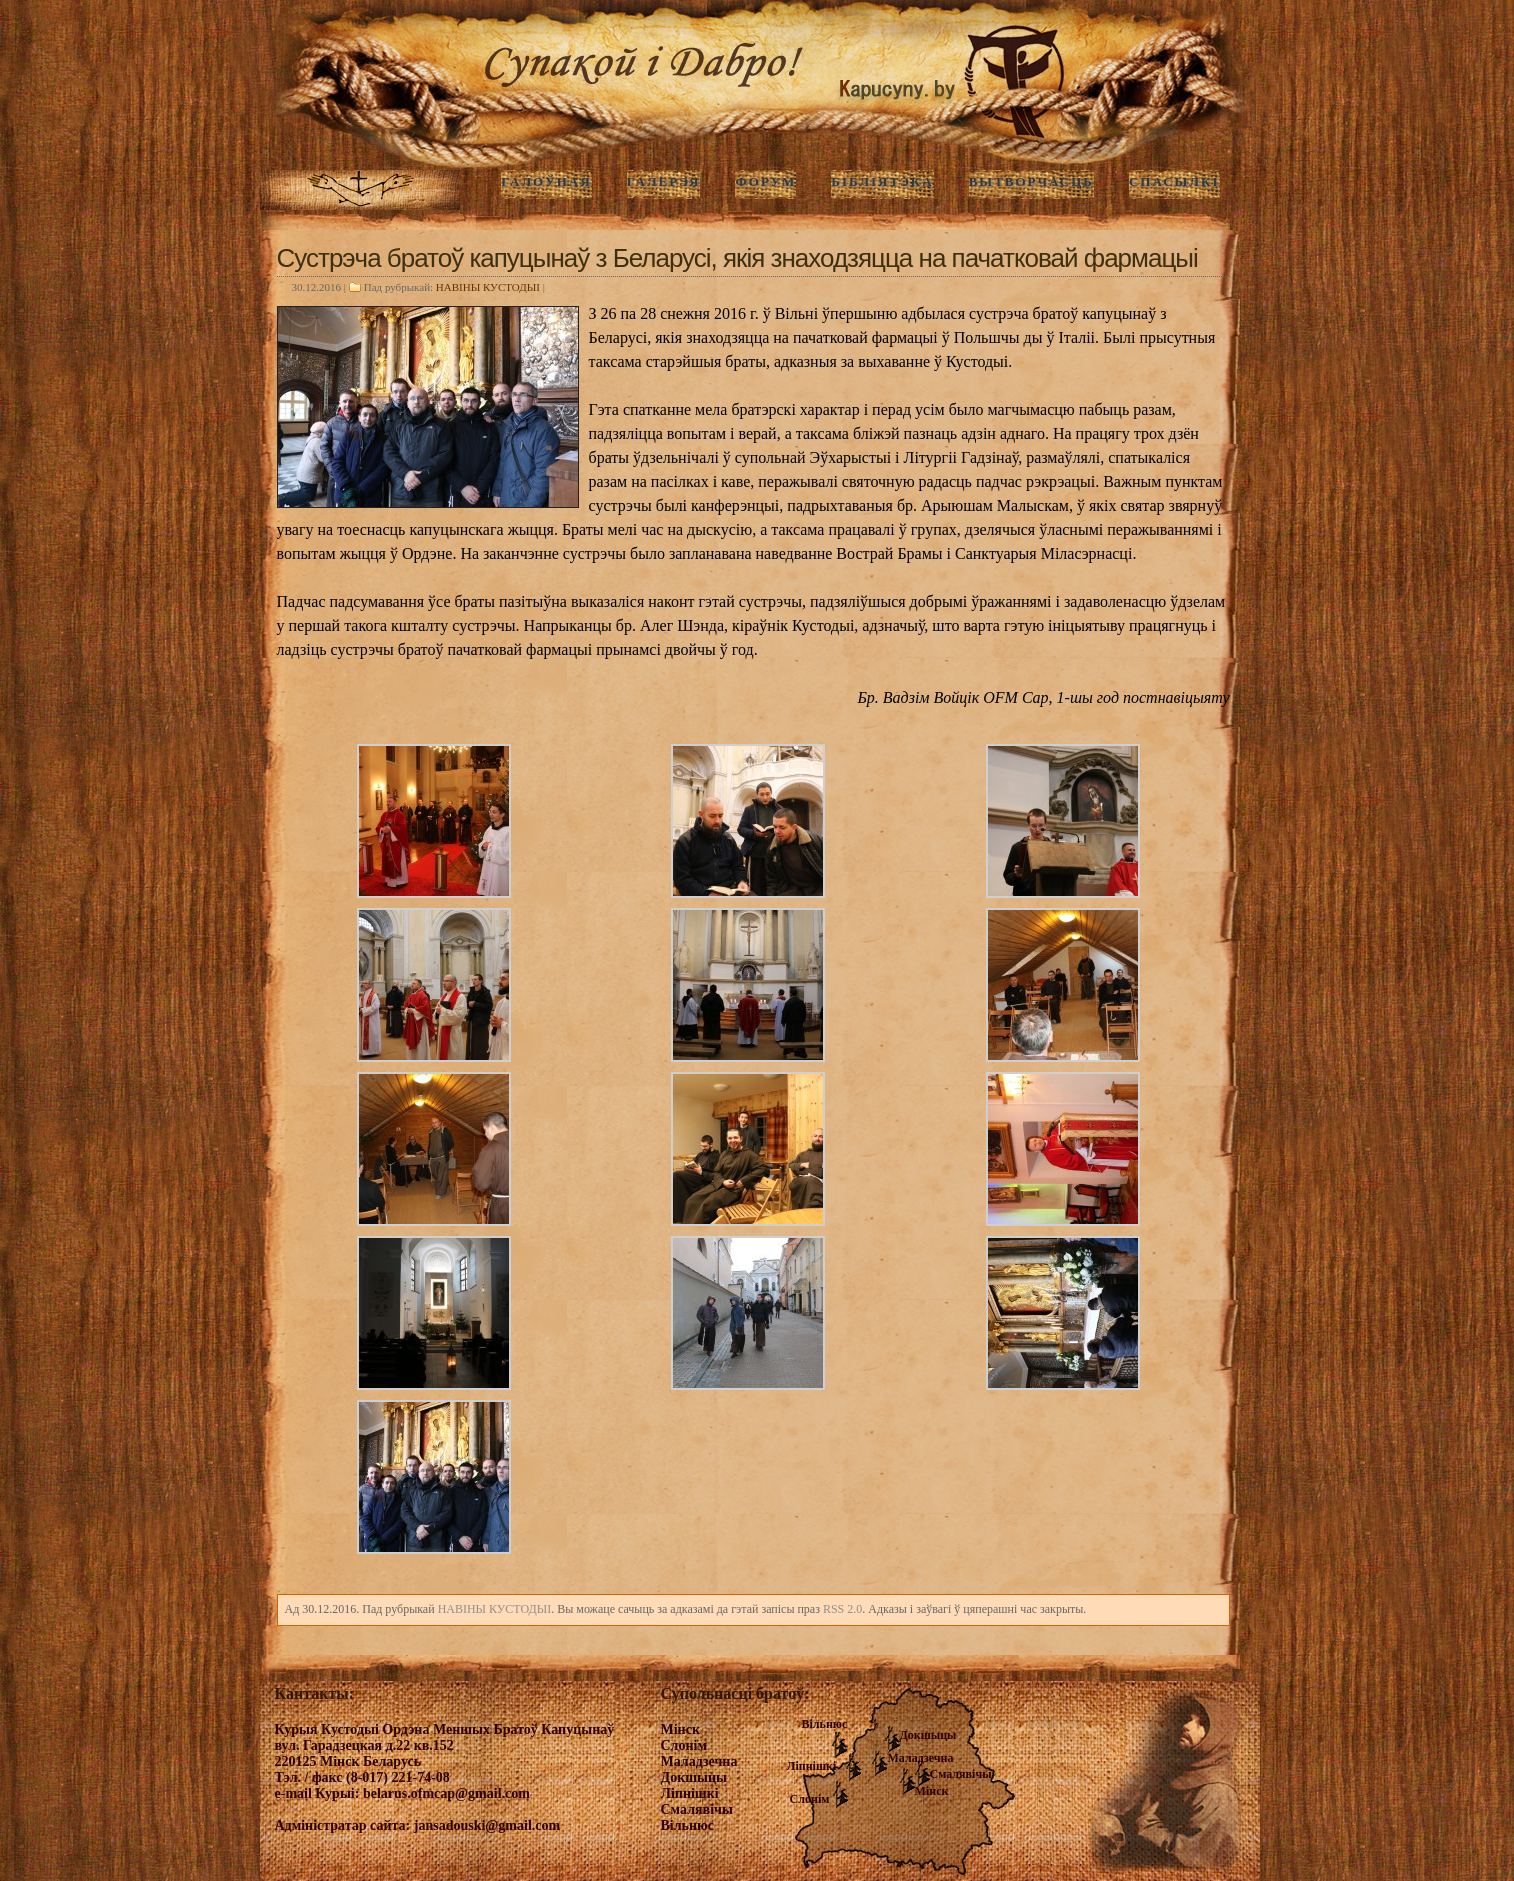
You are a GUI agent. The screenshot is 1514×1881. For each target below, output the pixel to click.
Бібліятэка (882, 181)
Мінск (932, 1791)
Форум (765, 181)
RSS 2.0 (842, 1609)
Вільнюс (825, 1724)
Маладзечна (921, 1758)
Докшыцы (928, 1735)
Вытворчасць (1031, 181)
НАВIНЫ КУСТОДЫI (488, 287)
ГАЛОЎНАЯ (546, 181)
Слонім (810, 1799)
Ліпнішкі (812, 1766)
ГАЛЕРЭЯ (664, 181)
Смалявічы (961, 1774)
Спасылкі (1174, 181)
